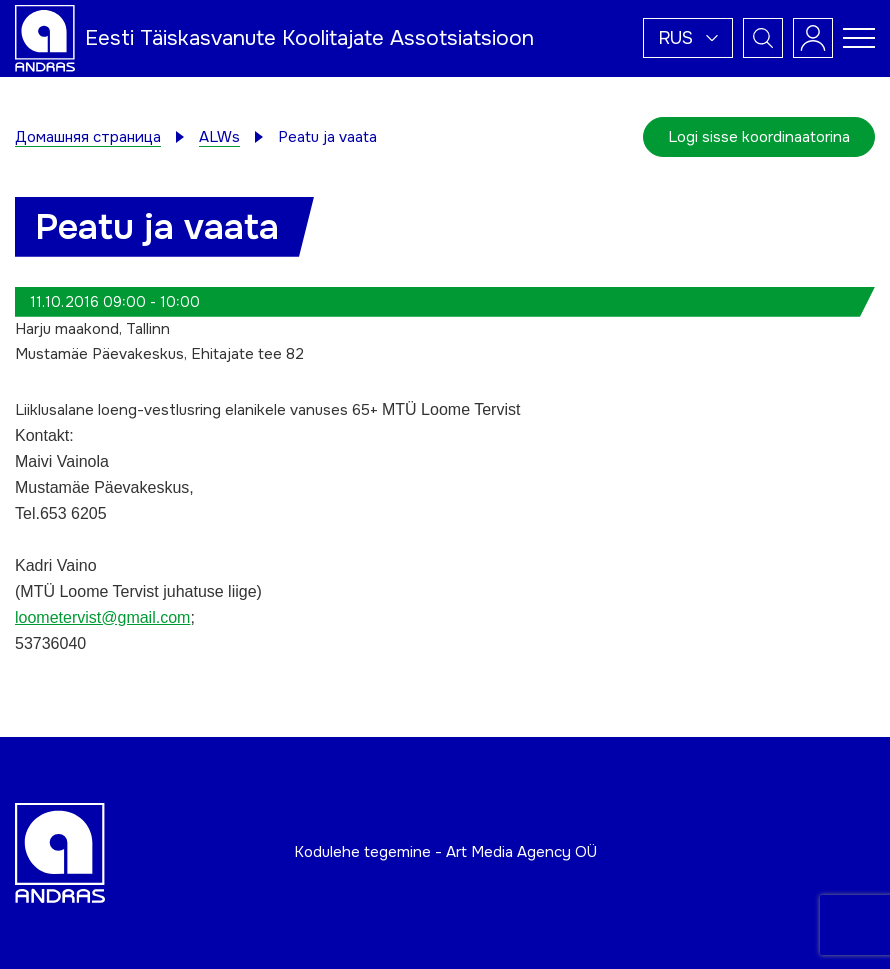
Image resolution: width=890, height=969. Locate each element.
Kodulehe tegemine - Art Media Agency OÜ (445, 852)
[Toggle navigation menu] (859, 38)
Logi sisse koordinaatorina (759, 137)
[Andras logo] (45, 37)
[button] (688, 38)
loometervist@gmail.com (102, 617)
